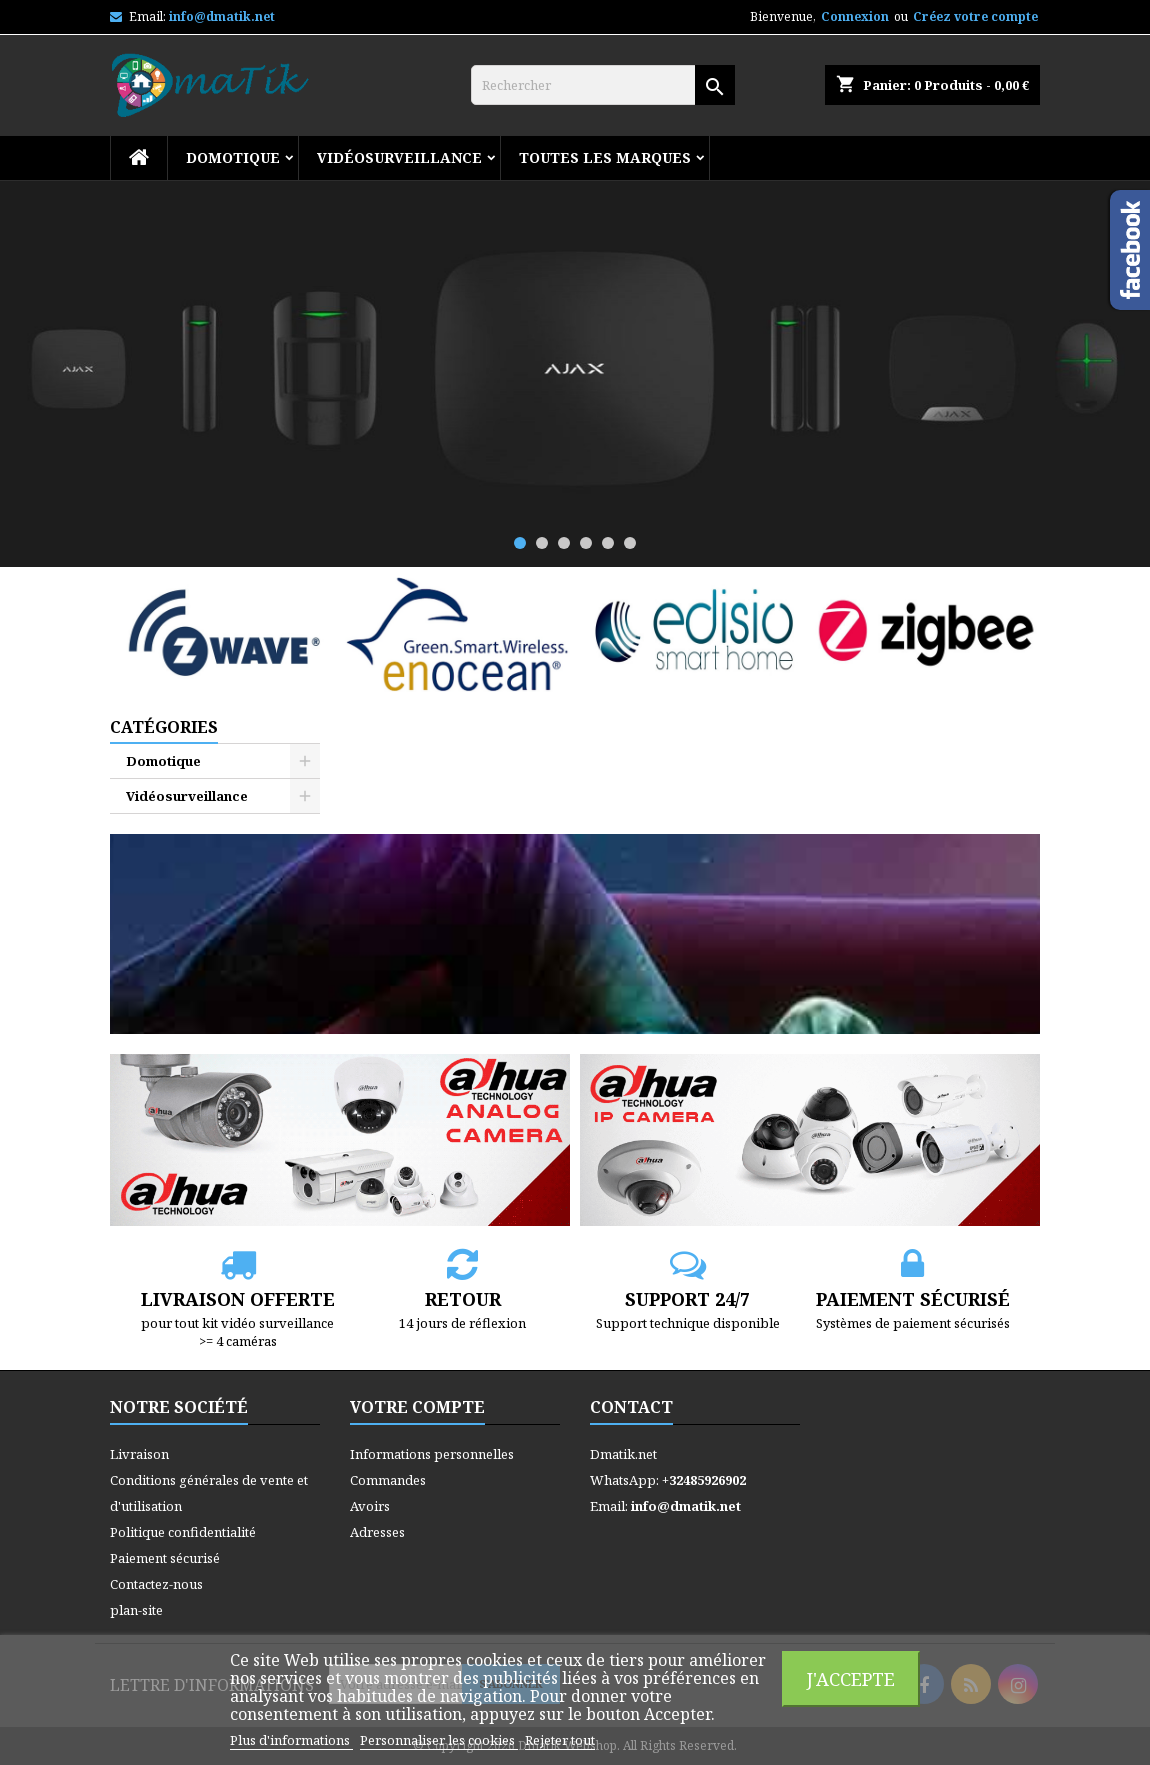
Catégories (164, 727)
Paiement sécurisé (165, 1558)
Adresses (377, 1532)
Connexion (855, 16)
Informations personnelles (432, 1454)
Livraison (139, 1454)
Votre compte (417, 1407)
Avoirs (370, 1506)
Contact (631, 1407)
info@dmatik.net (222, 16)
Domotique (233, 157)
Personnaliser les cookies (439, 1740)
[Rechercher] (603, 85)
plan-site (136, 1610)
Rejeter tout (560, 1740)
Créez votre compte (975, 16)
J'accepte (851, 1678)
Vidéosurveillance (399, 157)
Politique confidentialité (183, 1532)
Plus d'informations (291, 1740)
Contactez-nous (156, 1584)
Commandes (388, 1480)
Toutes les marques (605, 157)
